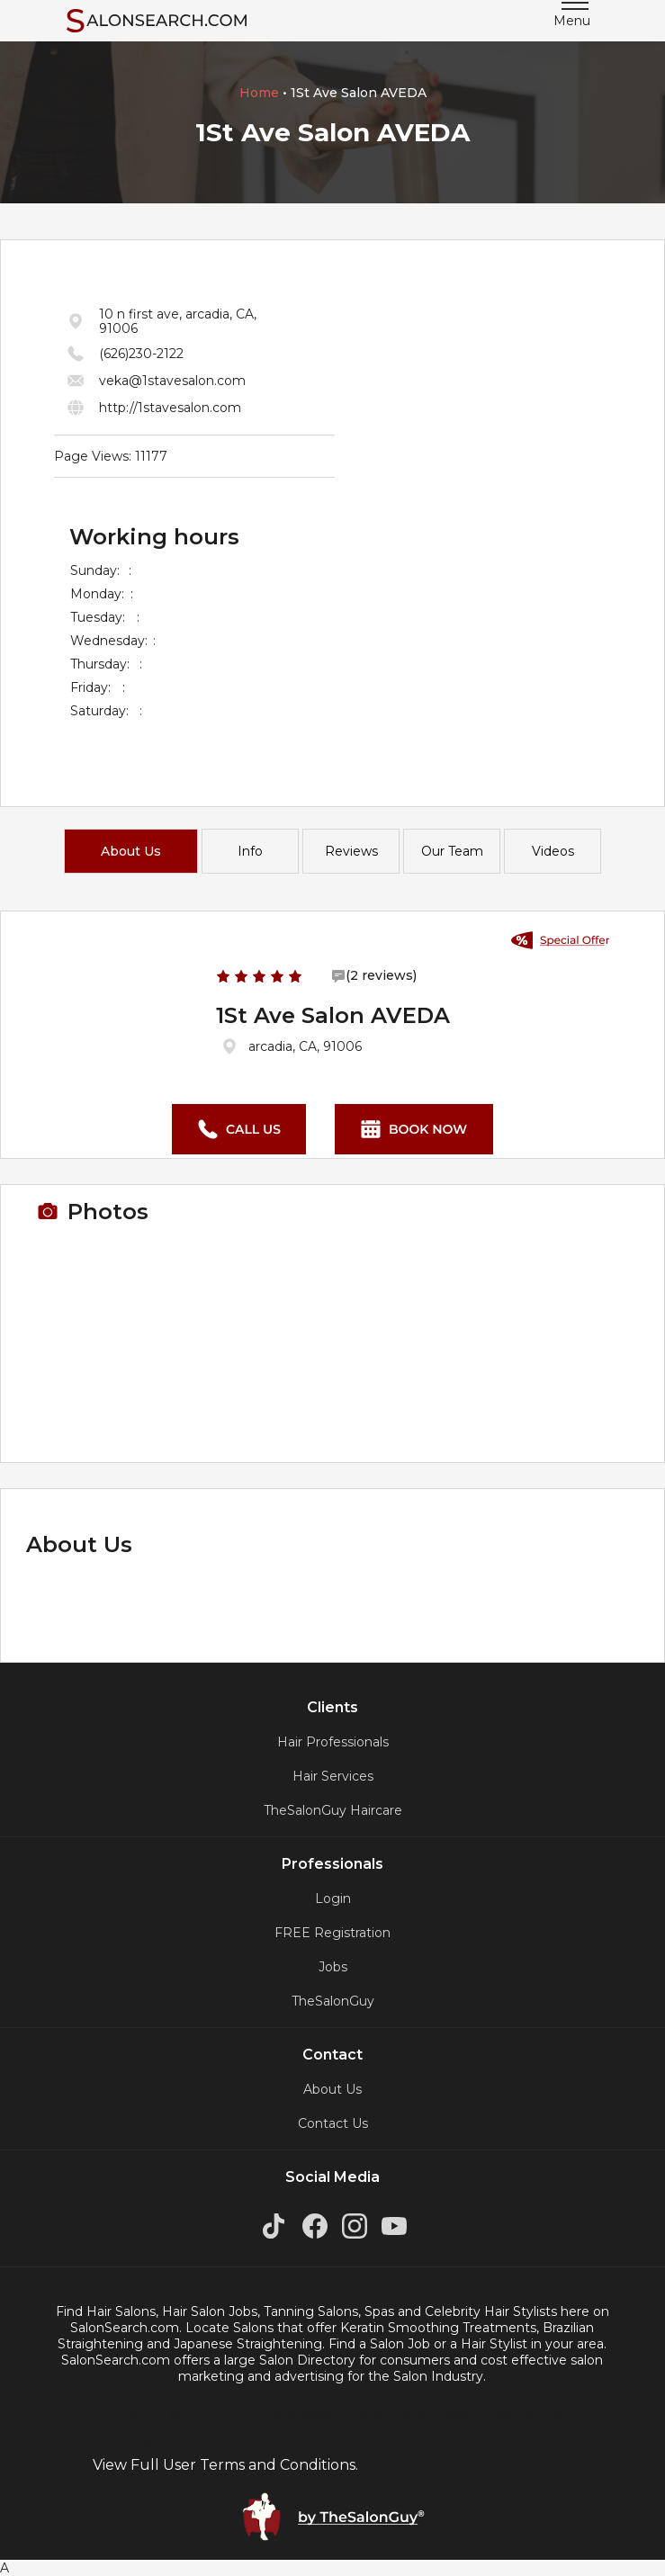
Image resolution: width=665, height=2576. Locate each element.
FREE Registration (332, 1933)
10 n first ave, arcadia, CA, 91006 (177, 321)
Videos (553, 851)
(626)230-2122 (141, 354)
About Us (131, 851)
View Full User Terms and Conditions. (225, 2464)
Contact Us (333, 2123)
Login (333, 1898)
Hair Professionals (333, 1742)
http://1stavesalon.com (170, 407)
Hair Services (332, 1776)
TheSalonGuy (333, 2001)
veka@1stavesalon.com (172, 380)
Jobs (333, 1967)
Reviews (351, 851)
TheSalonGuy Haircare (333, 1810)
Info (250, 851)
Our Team (452, 851)
